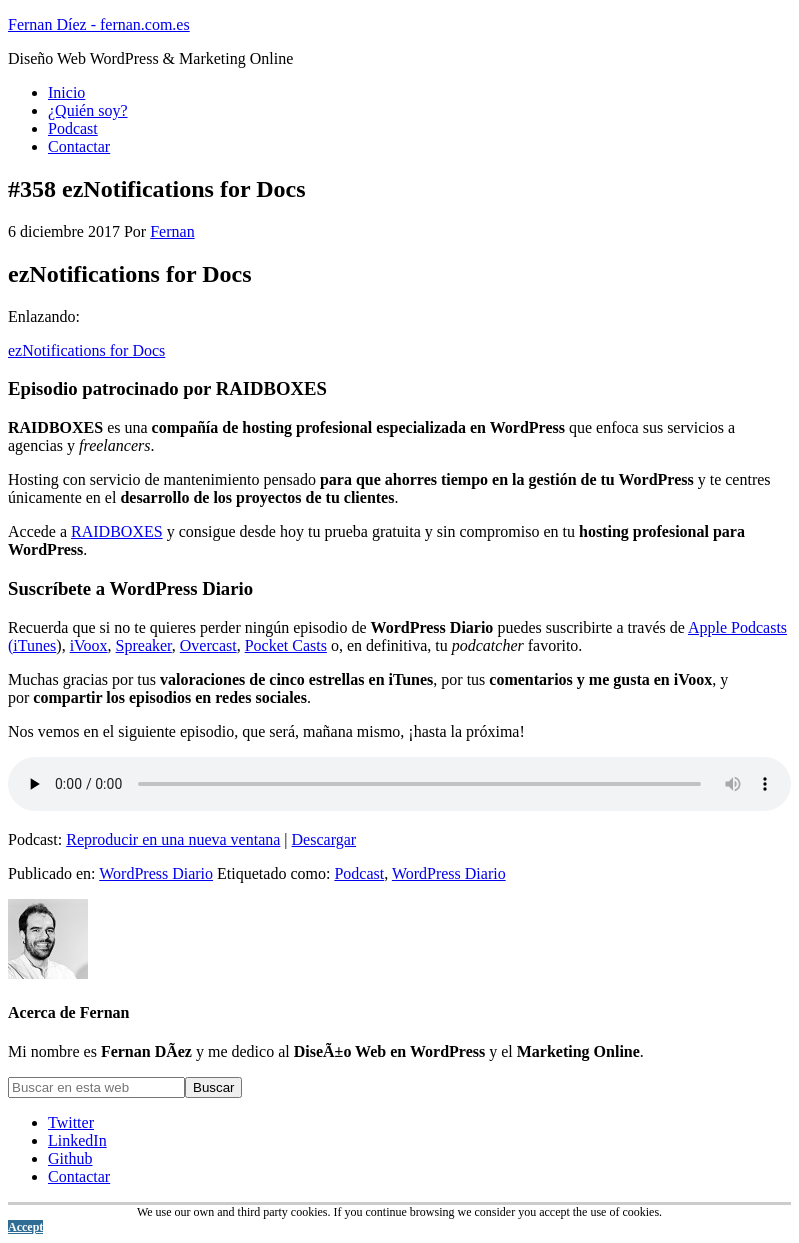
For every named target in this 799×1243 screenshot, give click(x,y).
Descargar (324, 839)
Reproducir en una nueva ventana (173, 839)
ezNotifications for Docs (86, 350)
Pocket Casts (286, 645)
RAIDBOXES (117, 531)
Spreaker (144, 645)
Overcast (208, 645)
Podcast (359, 873)
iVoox (89, 645)
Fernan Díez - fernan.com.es (99, 24)
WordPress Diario (156, 873)
